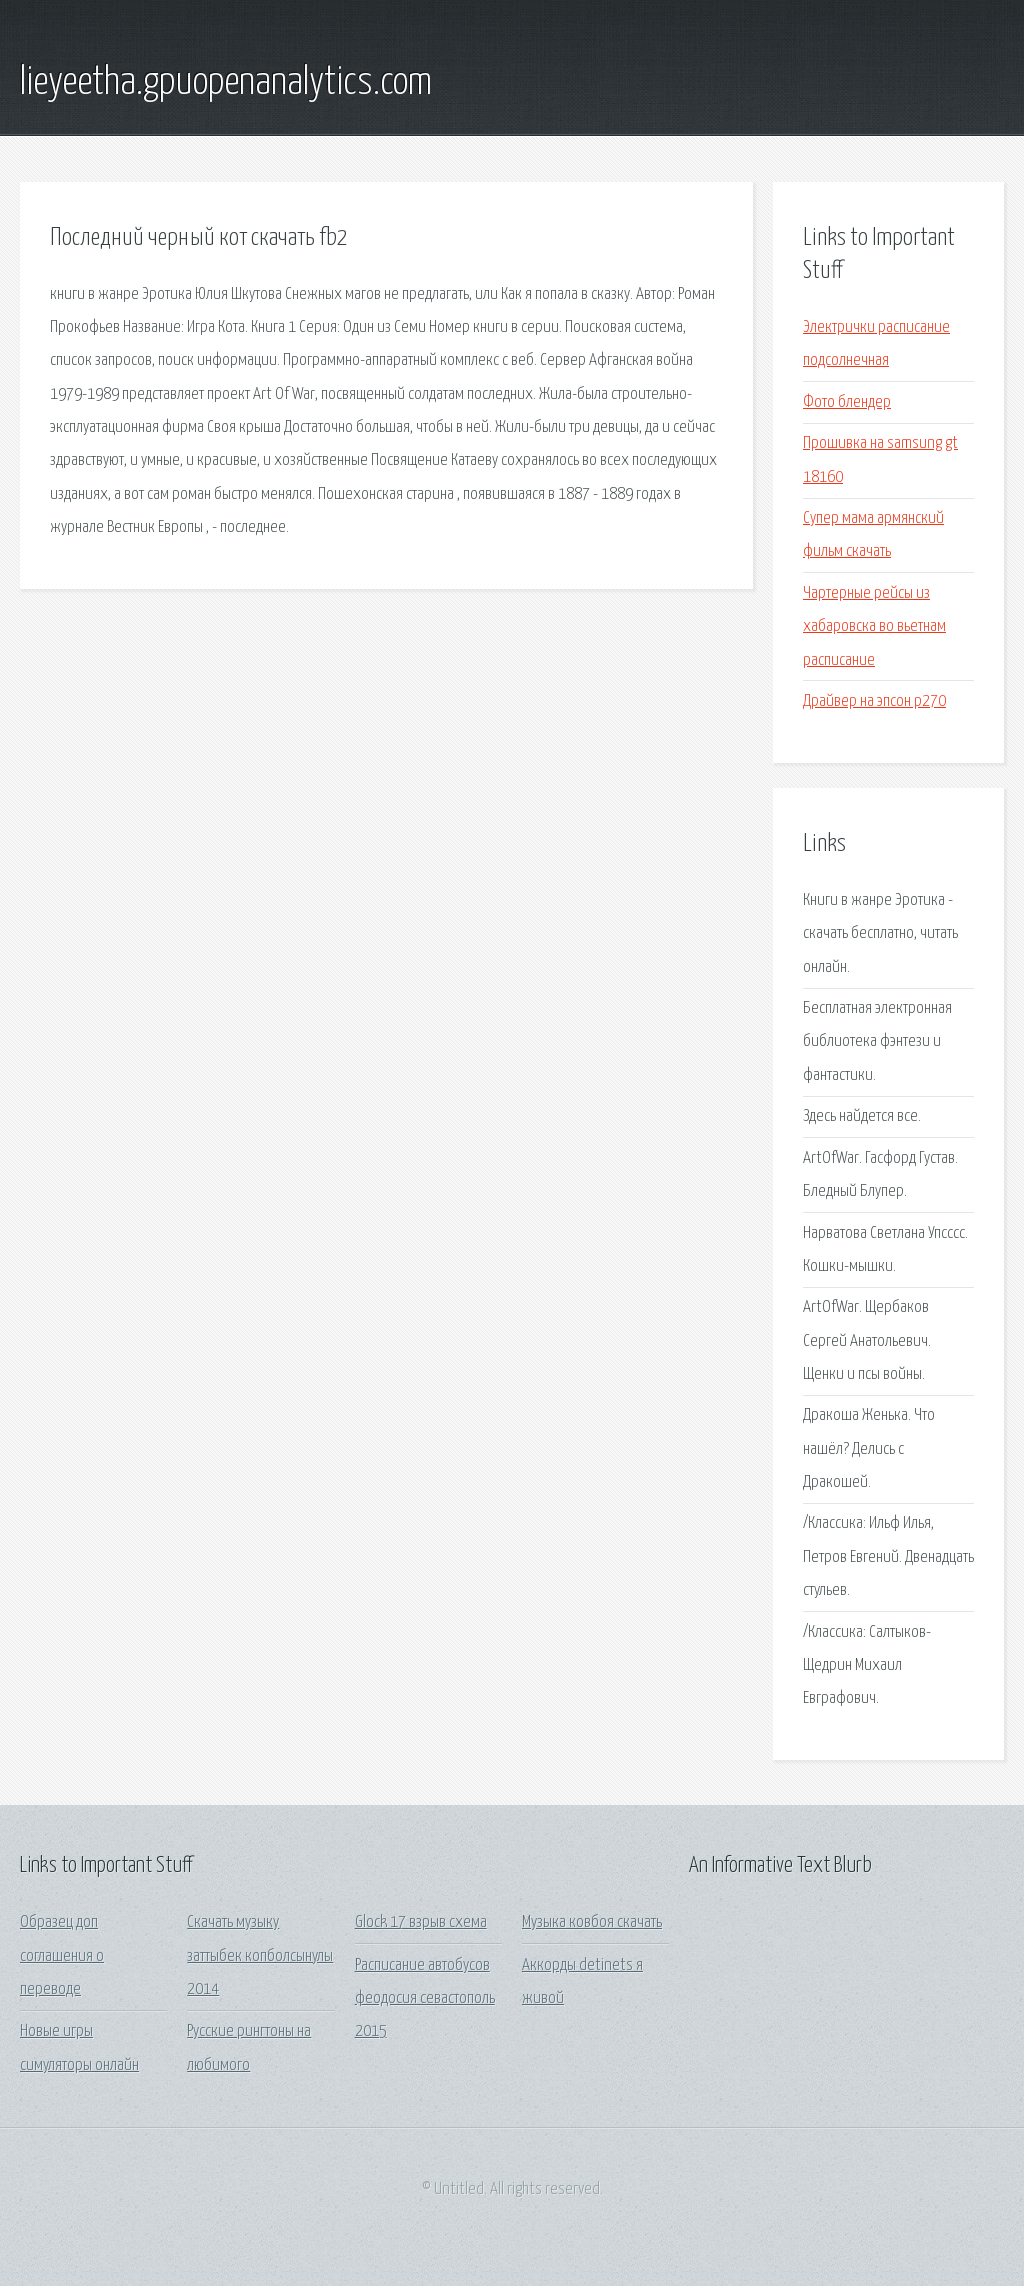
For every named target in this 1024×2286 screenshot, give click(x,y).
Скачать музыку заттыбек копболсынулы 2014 (260, 1956)
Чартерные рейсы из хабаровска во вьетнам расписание (874, 627)
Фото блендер (847, 402)
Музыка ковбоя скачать (592, 1922)
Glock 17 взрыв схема (421, 1922)
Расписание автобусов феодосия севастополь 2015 (425, 1999)
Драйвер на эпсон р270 (874, 701)
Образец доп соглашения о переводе (62, 1956)
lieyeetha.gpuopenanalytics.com (226, 83)
